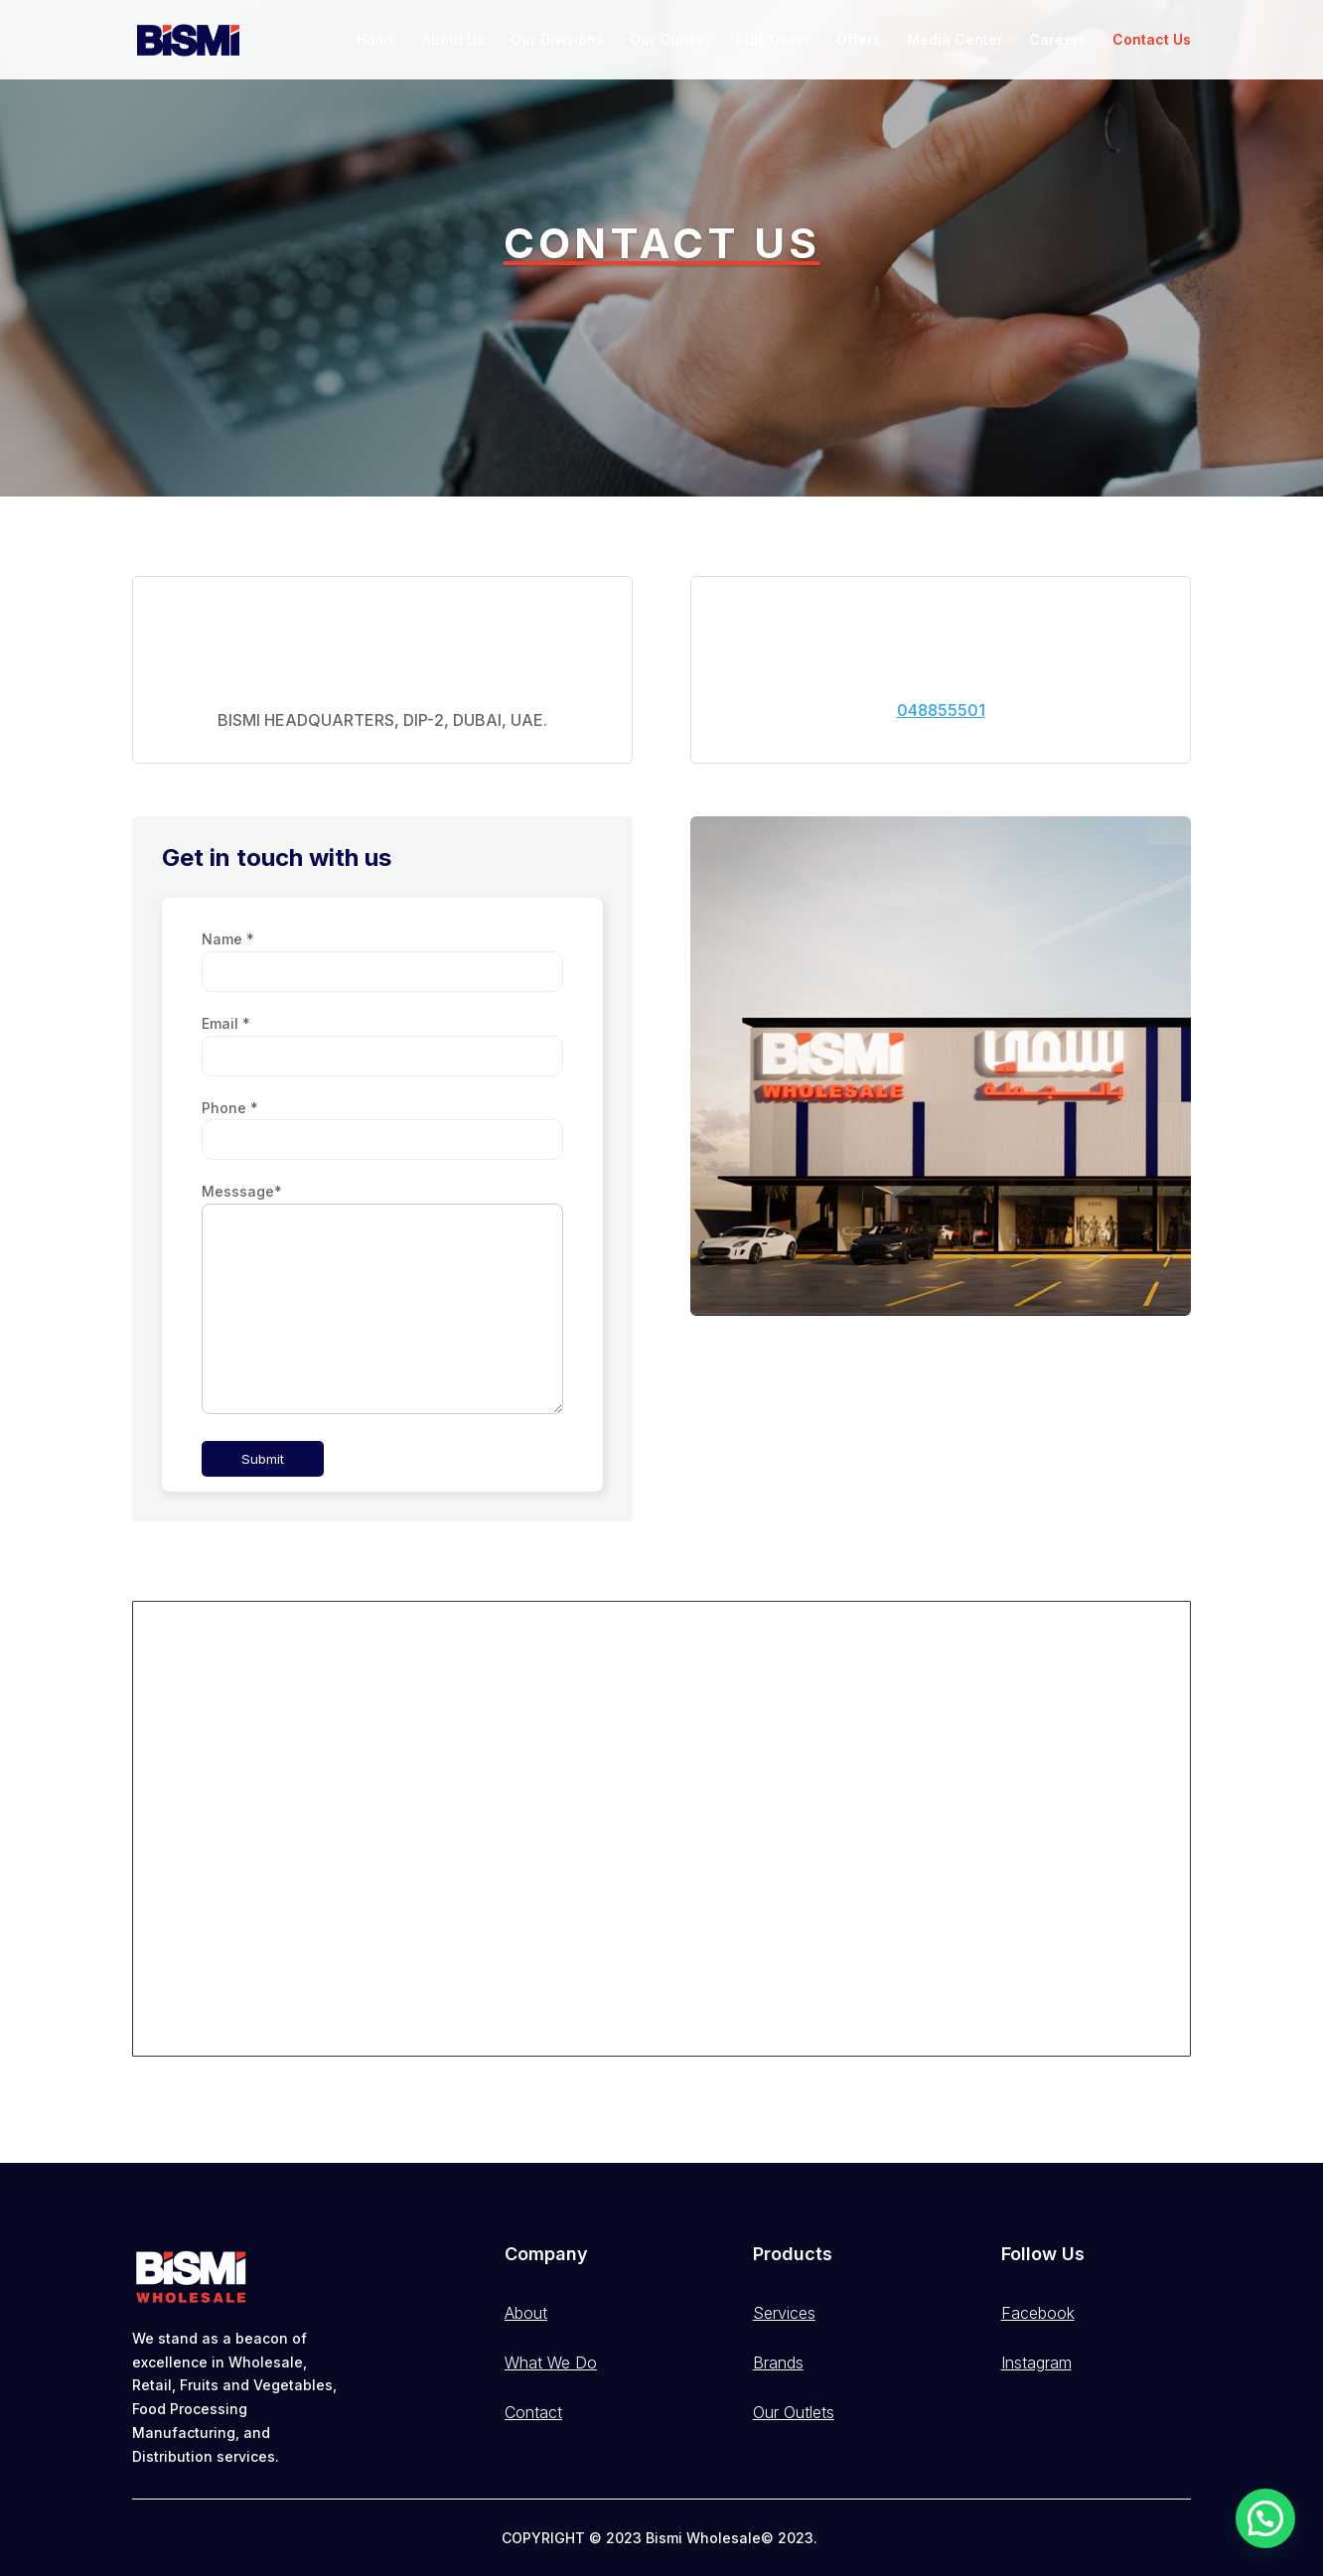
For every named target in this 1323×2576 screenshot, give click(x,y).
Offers (858, 40)
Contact (533, 2412)
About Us (453, 40)
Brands (778, 2362)
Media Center (955, 40)
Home (376, 40)
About (526, 2313)
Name (228, 938)
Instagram (1036, 2362)
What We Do (551, 2362)
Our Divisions (557, 40)
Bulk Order (773, 40)
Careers (1058, 40)
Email (226, 1023)
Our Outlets (670, 40)
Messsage (242, 1191)
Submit (262, 1459)
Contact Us (1151, 40)
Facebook (1038, 2313)
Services (784, 2313)
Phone (230, 1107)
